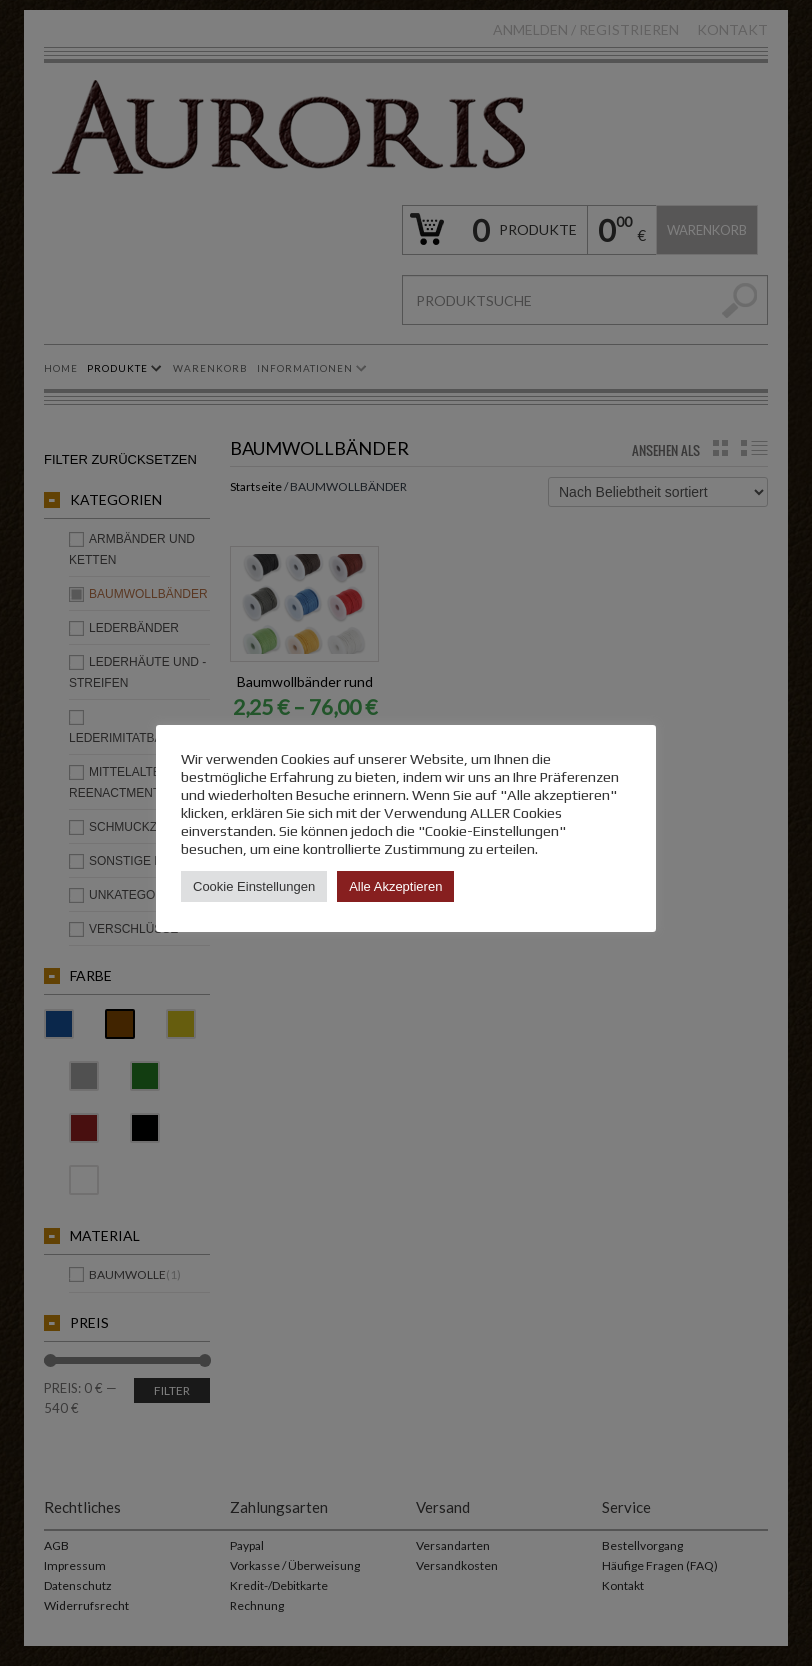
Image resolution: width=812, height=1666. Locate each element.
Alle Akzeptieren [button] (395, 886)
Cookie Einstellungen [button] (254, 886)
